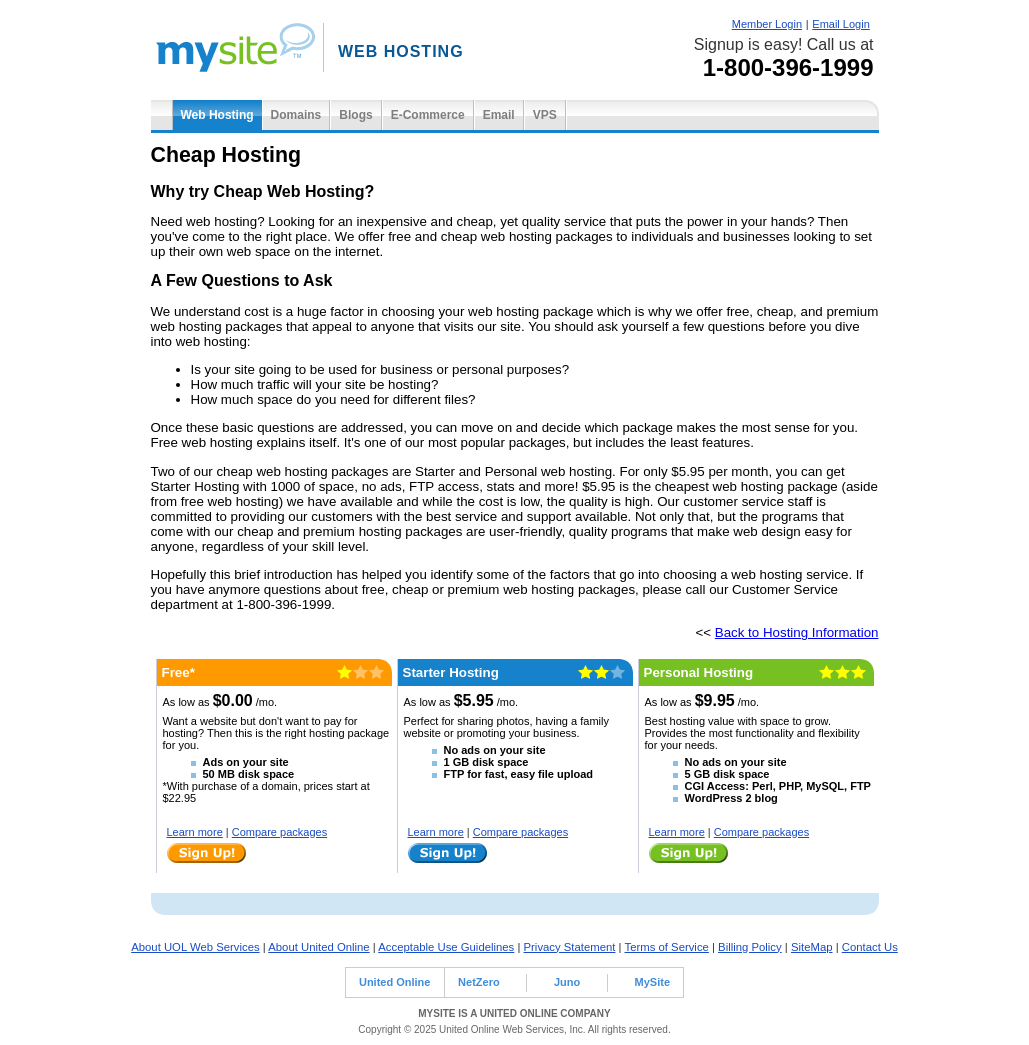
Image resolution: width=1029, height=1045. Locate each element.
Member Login (767, 24)
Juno (567, 982)
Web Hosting (217, 115)
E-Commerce (428, 115)
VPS (545, 115)
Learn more (195, 832)
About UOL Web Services (195, 947)
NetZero (479, 982)
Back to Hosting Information (797, 632)
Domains (296, 115)
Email (499, 115)
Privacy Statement (570, 947)
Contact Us (870, 947)
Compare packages (279, 832)
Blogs (355, 115)
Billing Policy (750, 947)
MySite (652, 982)
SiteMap (812, 947)
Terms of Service (667, 947)
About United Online (318, 947)
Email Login (840, 24)
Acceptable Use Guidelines (446, 947)
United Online (395, 982)
